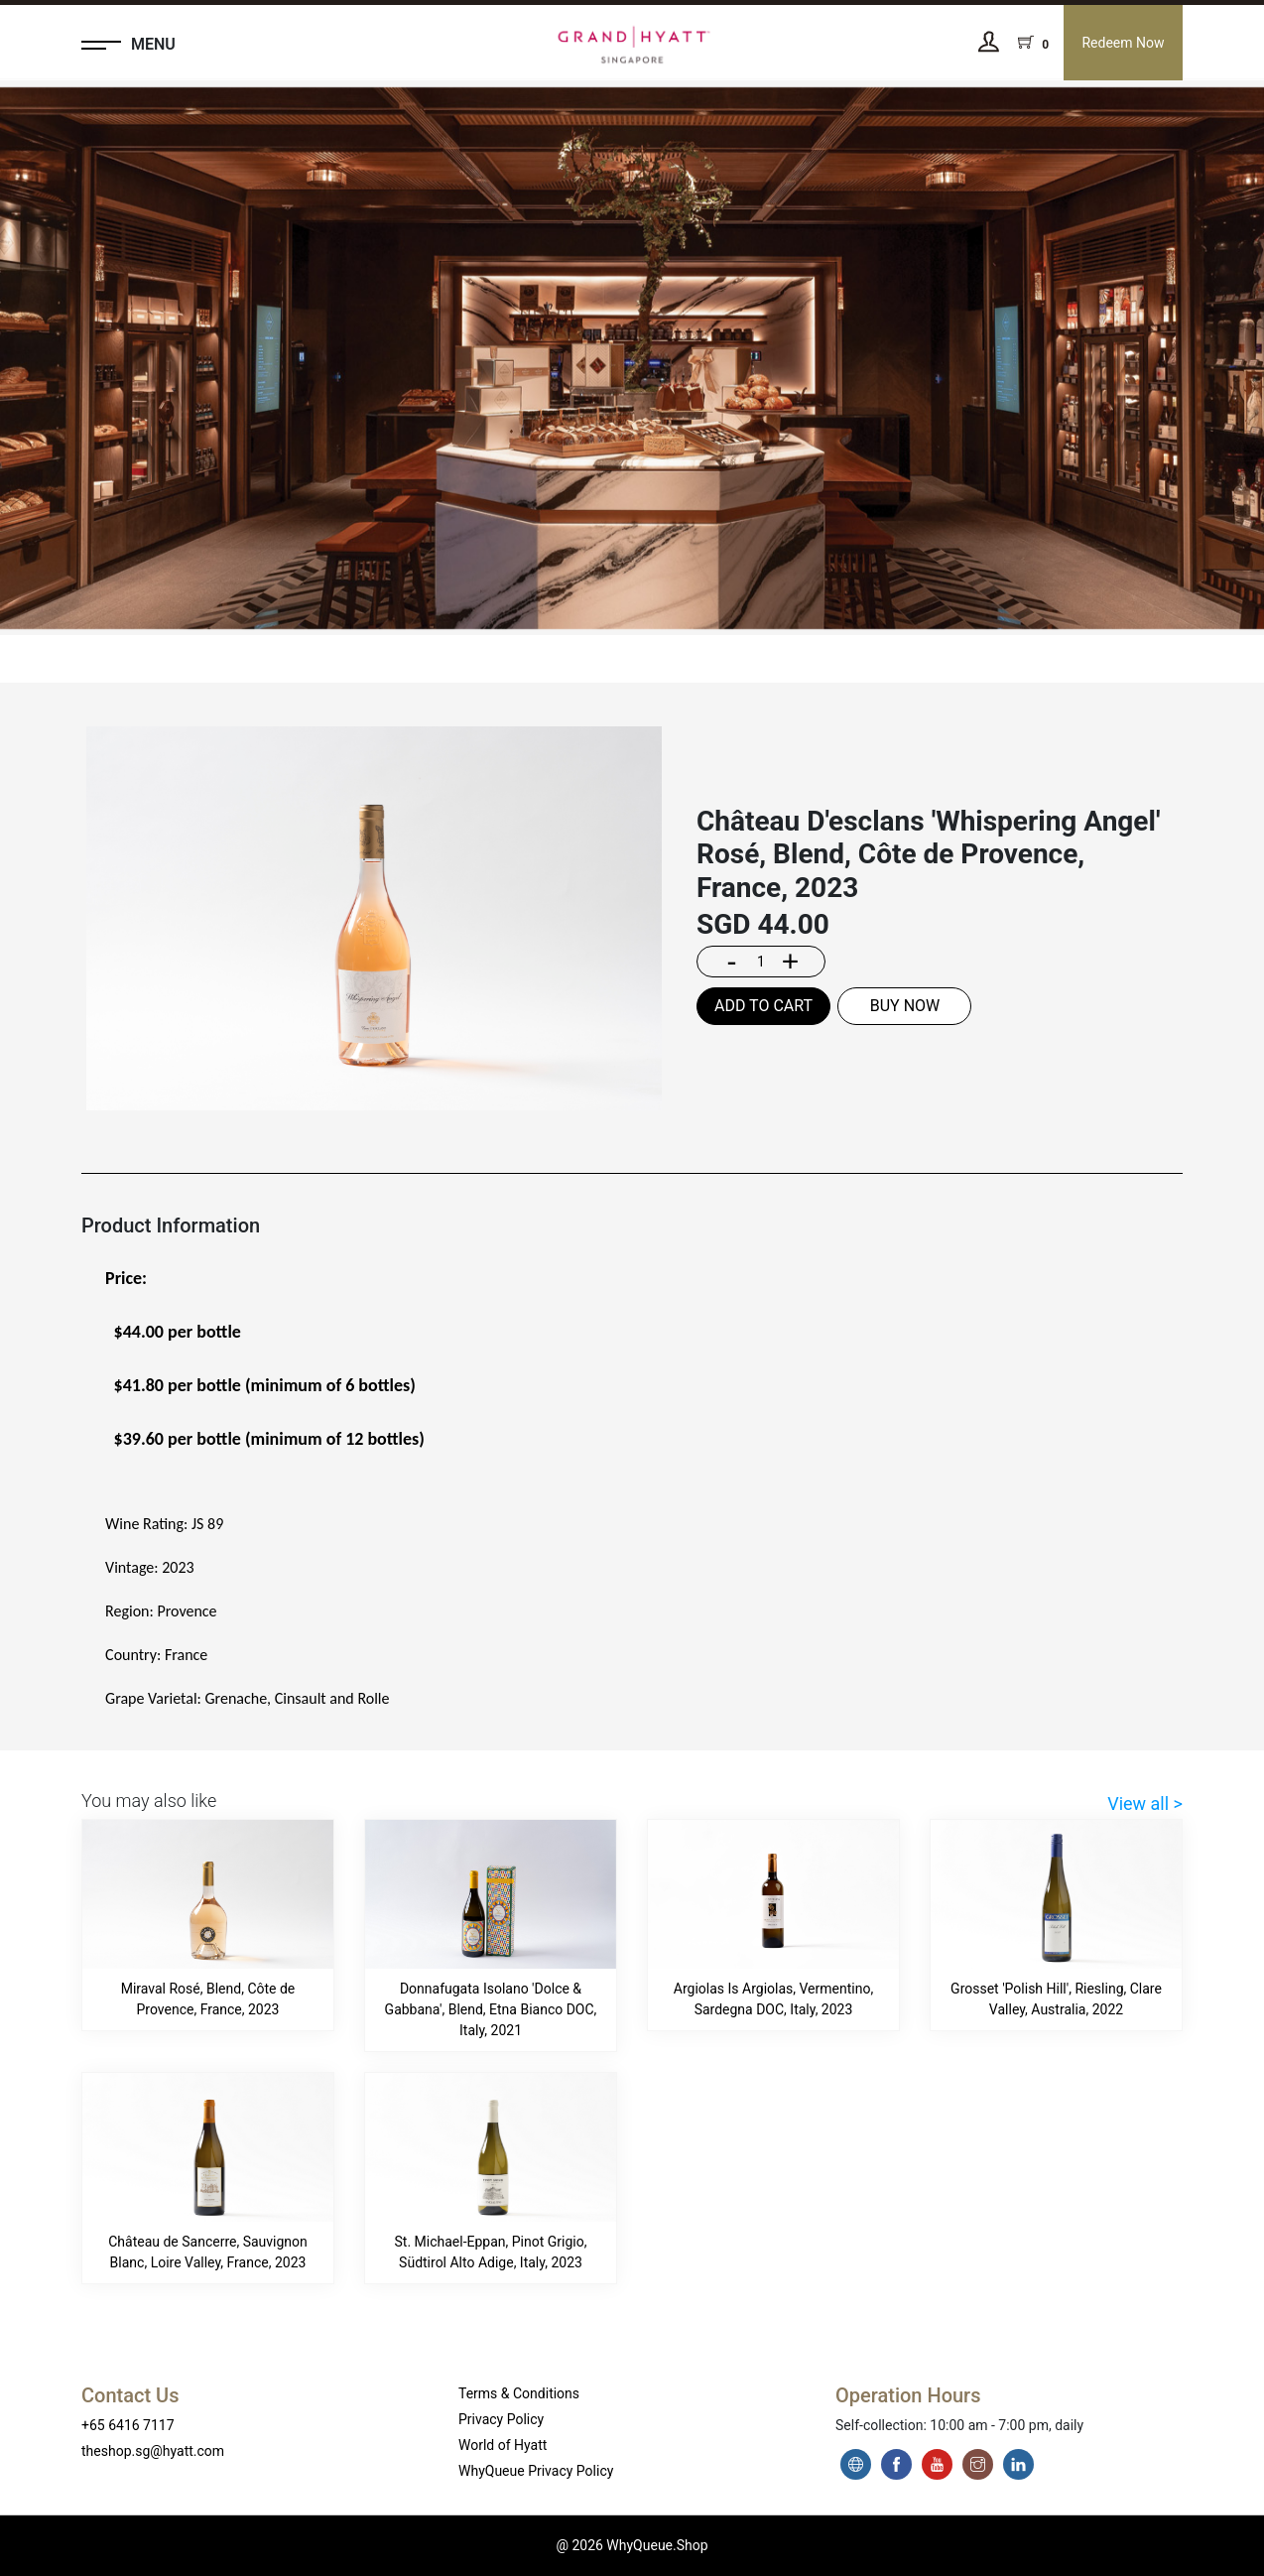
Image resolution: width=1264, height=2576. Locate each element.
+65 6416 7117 (128, 2425)
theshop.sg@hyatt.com (152, 2451)
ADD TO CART (763, 1005)
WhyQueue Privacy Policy (535, 2471)
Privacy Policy (501, 2419)
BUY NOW (905, 1005)
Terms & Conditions (518, 2393)
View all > (1145, 1803)
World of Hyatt (502, 2445)
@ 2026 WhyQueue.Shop (631, 2545)
